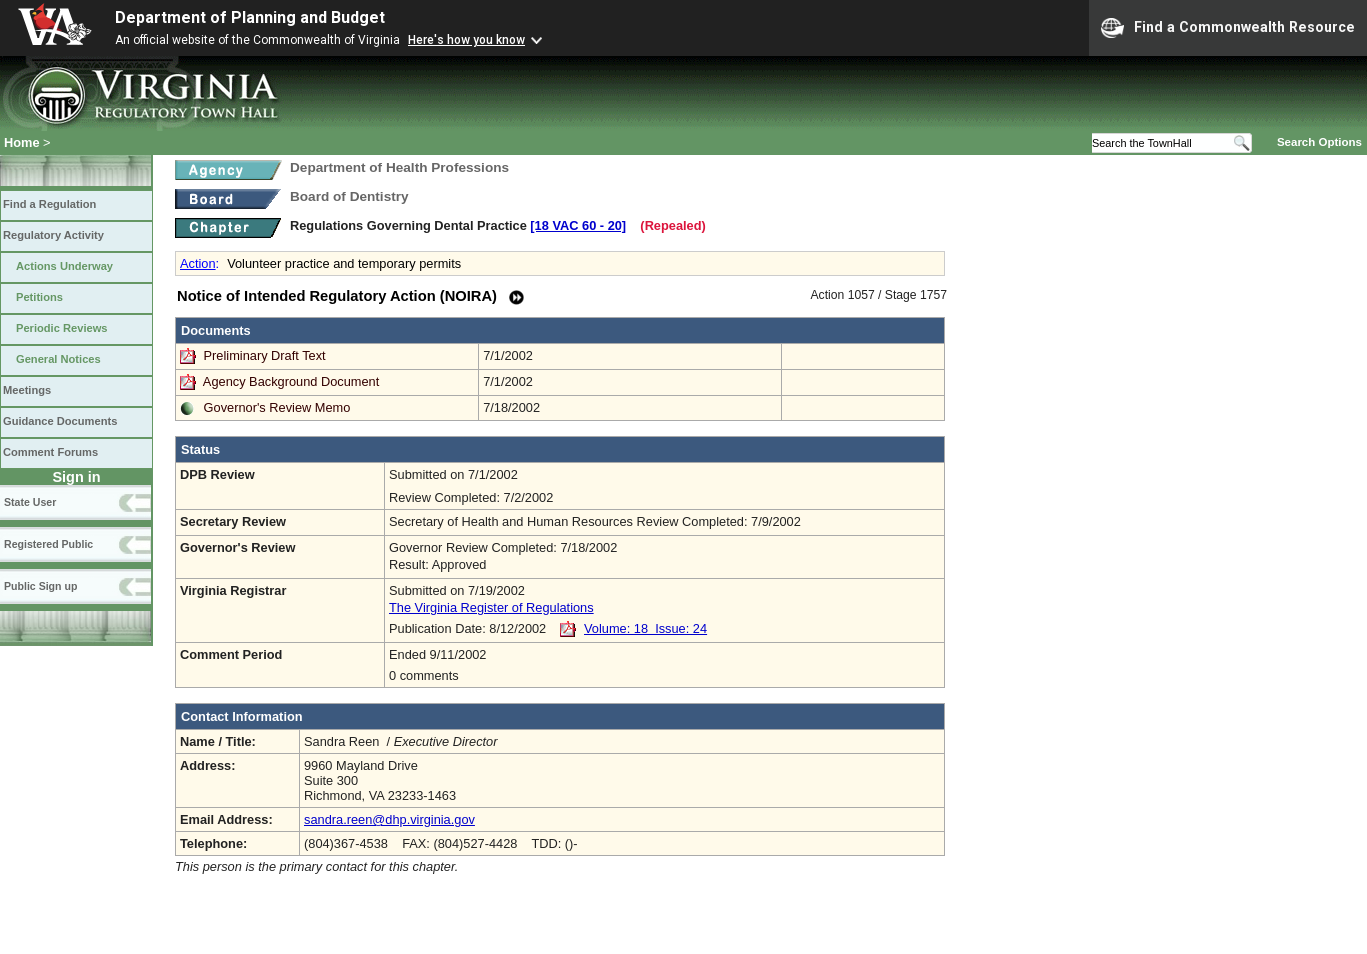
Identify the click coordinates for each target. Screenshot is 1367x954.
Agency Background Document (291, 381)
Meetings (27, 390)
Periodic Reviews (62, 328)
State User (30, 502)
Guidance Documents (60, 421)
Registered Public (48, 544)
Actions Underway (64, 266)
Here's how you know (466, 40)
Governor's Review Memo (277, 407)
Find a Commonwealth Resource (1228, 28)
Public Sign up (40, 586)
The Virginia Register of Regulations (491, 607)
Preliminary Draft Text (267, 355)
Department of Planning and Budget (250, 17)
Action (198, 263)
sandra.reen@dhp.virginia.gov (389, 819)
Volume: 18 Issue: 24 (645, 628)
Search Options (1319, 142)
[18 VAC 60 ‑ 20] (578, 225)
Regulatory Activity (53, 235)
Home (22, 142)
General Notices (58, 359)
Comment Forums (50, 452)
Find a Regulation (49, 204)
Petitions (39, 297)
